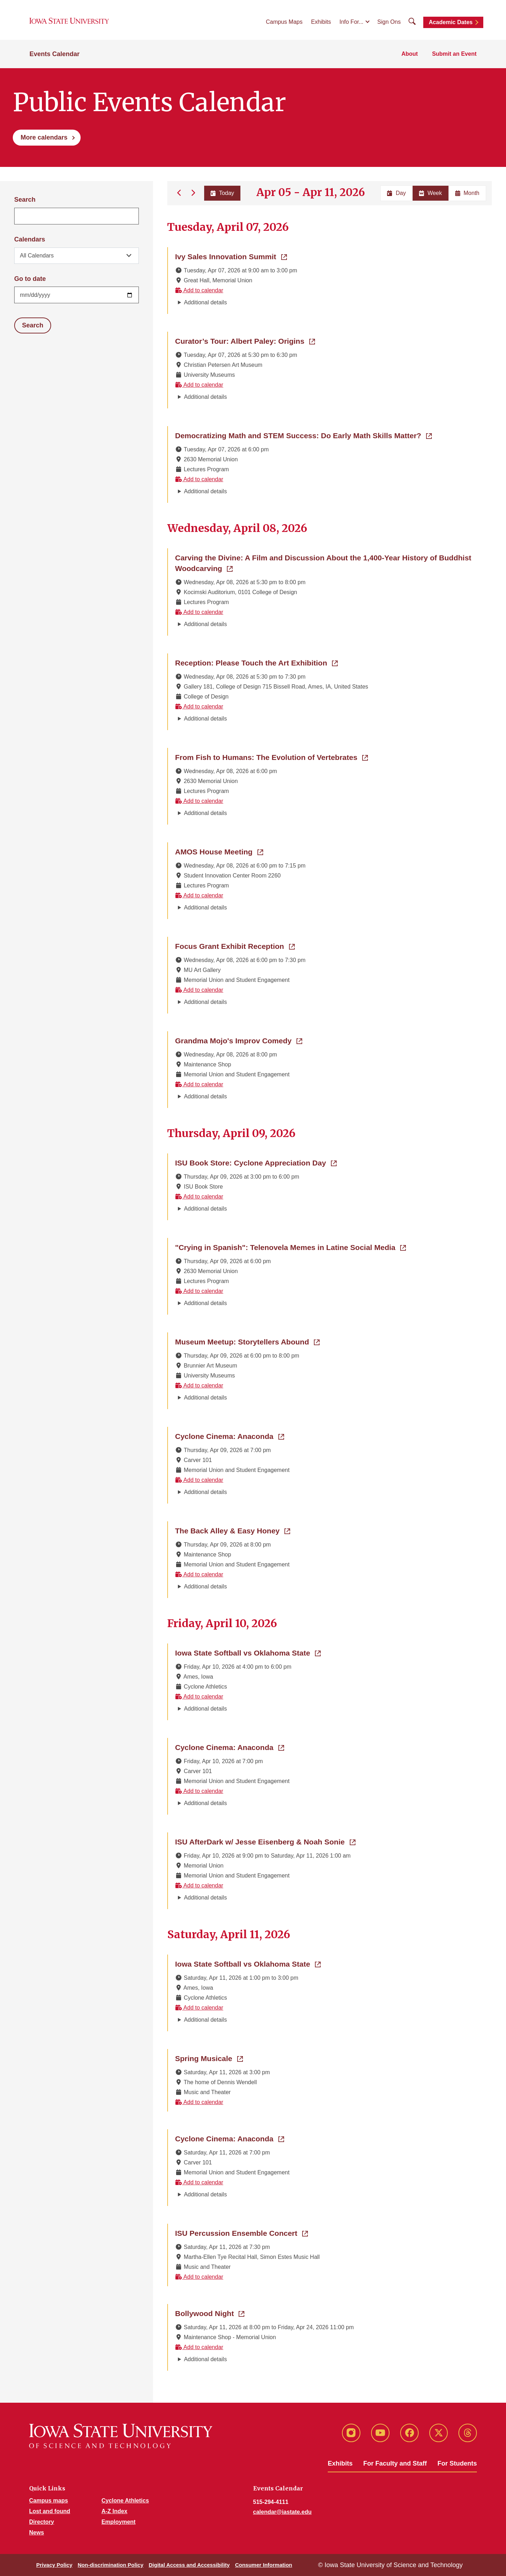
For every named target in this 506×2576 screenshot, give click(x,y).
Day (396, 193)
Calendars (29, 239)
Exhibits (321, 22)
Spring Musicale (209, 2058)
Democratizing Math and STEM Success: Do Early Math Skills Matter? (303, 435)
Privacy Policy (54, 2565)
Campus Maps (284, 22)
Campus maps (48, 2501)
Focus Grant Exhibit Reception (235, 945)
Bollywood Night (209, 2312)
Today (222, 193)
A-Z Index (114, 2511)
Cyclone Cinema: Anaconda (229, 1435)
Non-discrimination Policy (110, 2565)
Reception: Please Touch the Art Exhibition (256, 662)
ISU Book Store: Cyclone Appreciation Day (256, 1162)
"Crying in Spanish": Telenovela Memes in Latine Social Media (290, 1246)
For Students (457, 2463)
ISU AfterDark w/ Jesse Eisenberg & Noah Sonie (265, 1841)
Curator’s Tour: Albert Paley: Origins (245, 340)
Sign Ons (389, 22)
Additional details (205, 302)
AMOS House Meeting (219, 851)
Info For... (351, 22)
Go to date (30, 278)
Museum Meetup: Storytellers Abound (247, 1341)
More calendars (44, 137)
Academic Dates (451, 22)
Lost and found (49, 2511)
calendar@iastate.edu (282, 2512)
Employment (119, 2522)
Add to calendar (199, 290)
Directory (41, 2522)
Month (467, 193)
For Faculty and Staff (395, 2463)
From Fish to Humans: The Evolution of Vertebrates (271, 756)
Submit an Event (454, 54)
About (409, 54)
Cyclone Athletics (125, 2501)
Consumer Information (263, 2565)
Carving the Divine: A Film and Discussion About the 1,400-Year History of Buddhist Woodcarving (323, 563)
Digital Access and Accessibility (189, 2565)
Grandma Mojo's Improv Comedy (238, 1040)
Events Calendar (54, 54)
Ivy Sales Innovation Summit (231, 256)
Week (430, 193)
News (36, 2532)
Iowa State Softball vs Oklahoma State (248, 1652)
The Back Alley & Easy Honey (232, 1530)
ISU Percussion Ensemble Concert (241, 2232)
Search (25, 199)
